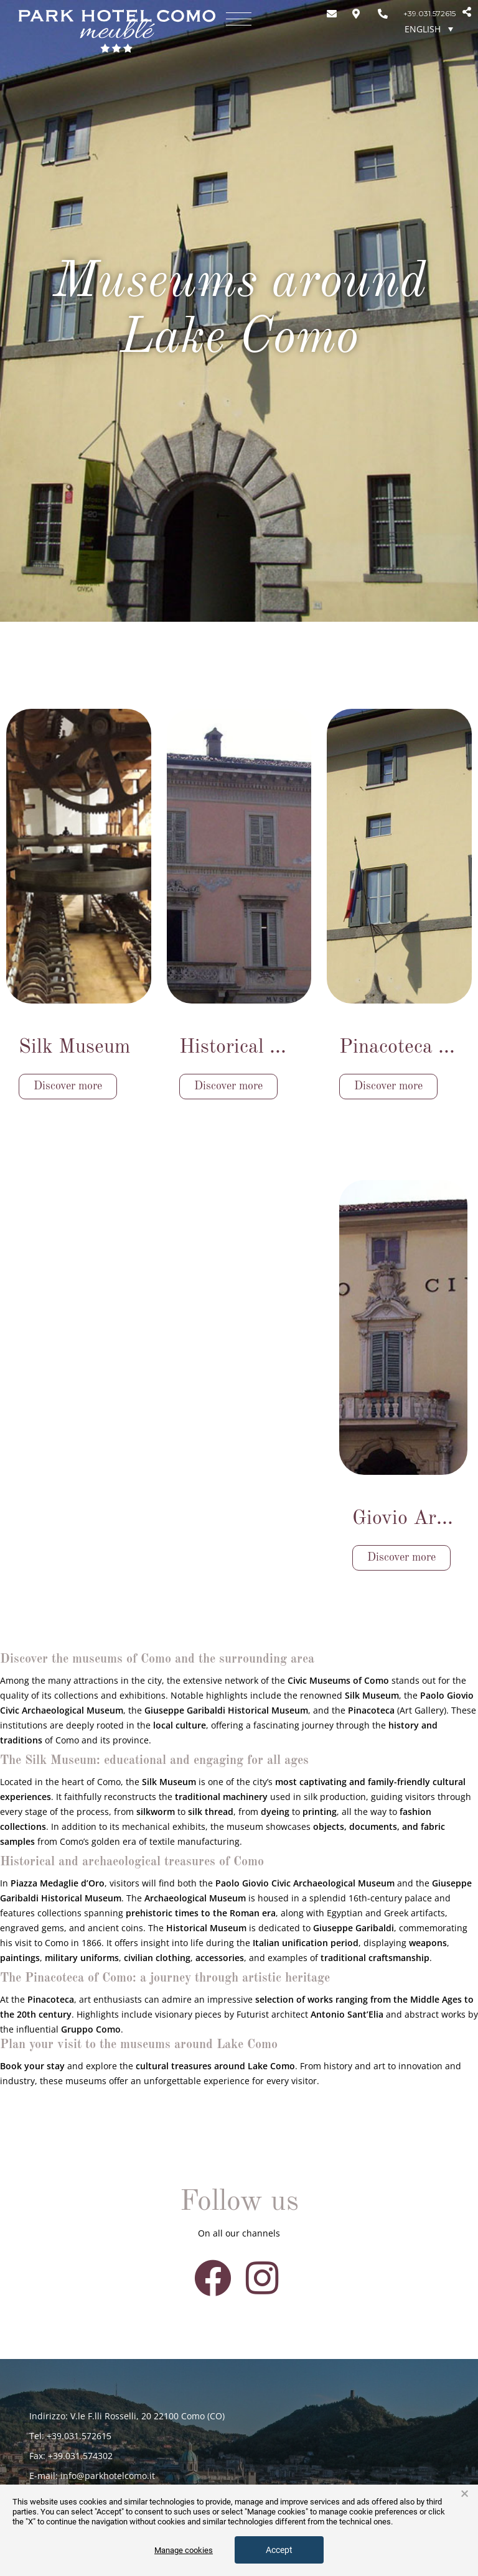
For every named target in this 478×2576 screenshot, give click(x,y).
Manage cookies (183, 2550)
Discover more (68, 1086)
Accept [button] (279, 2550)
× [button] (465, 2494)
